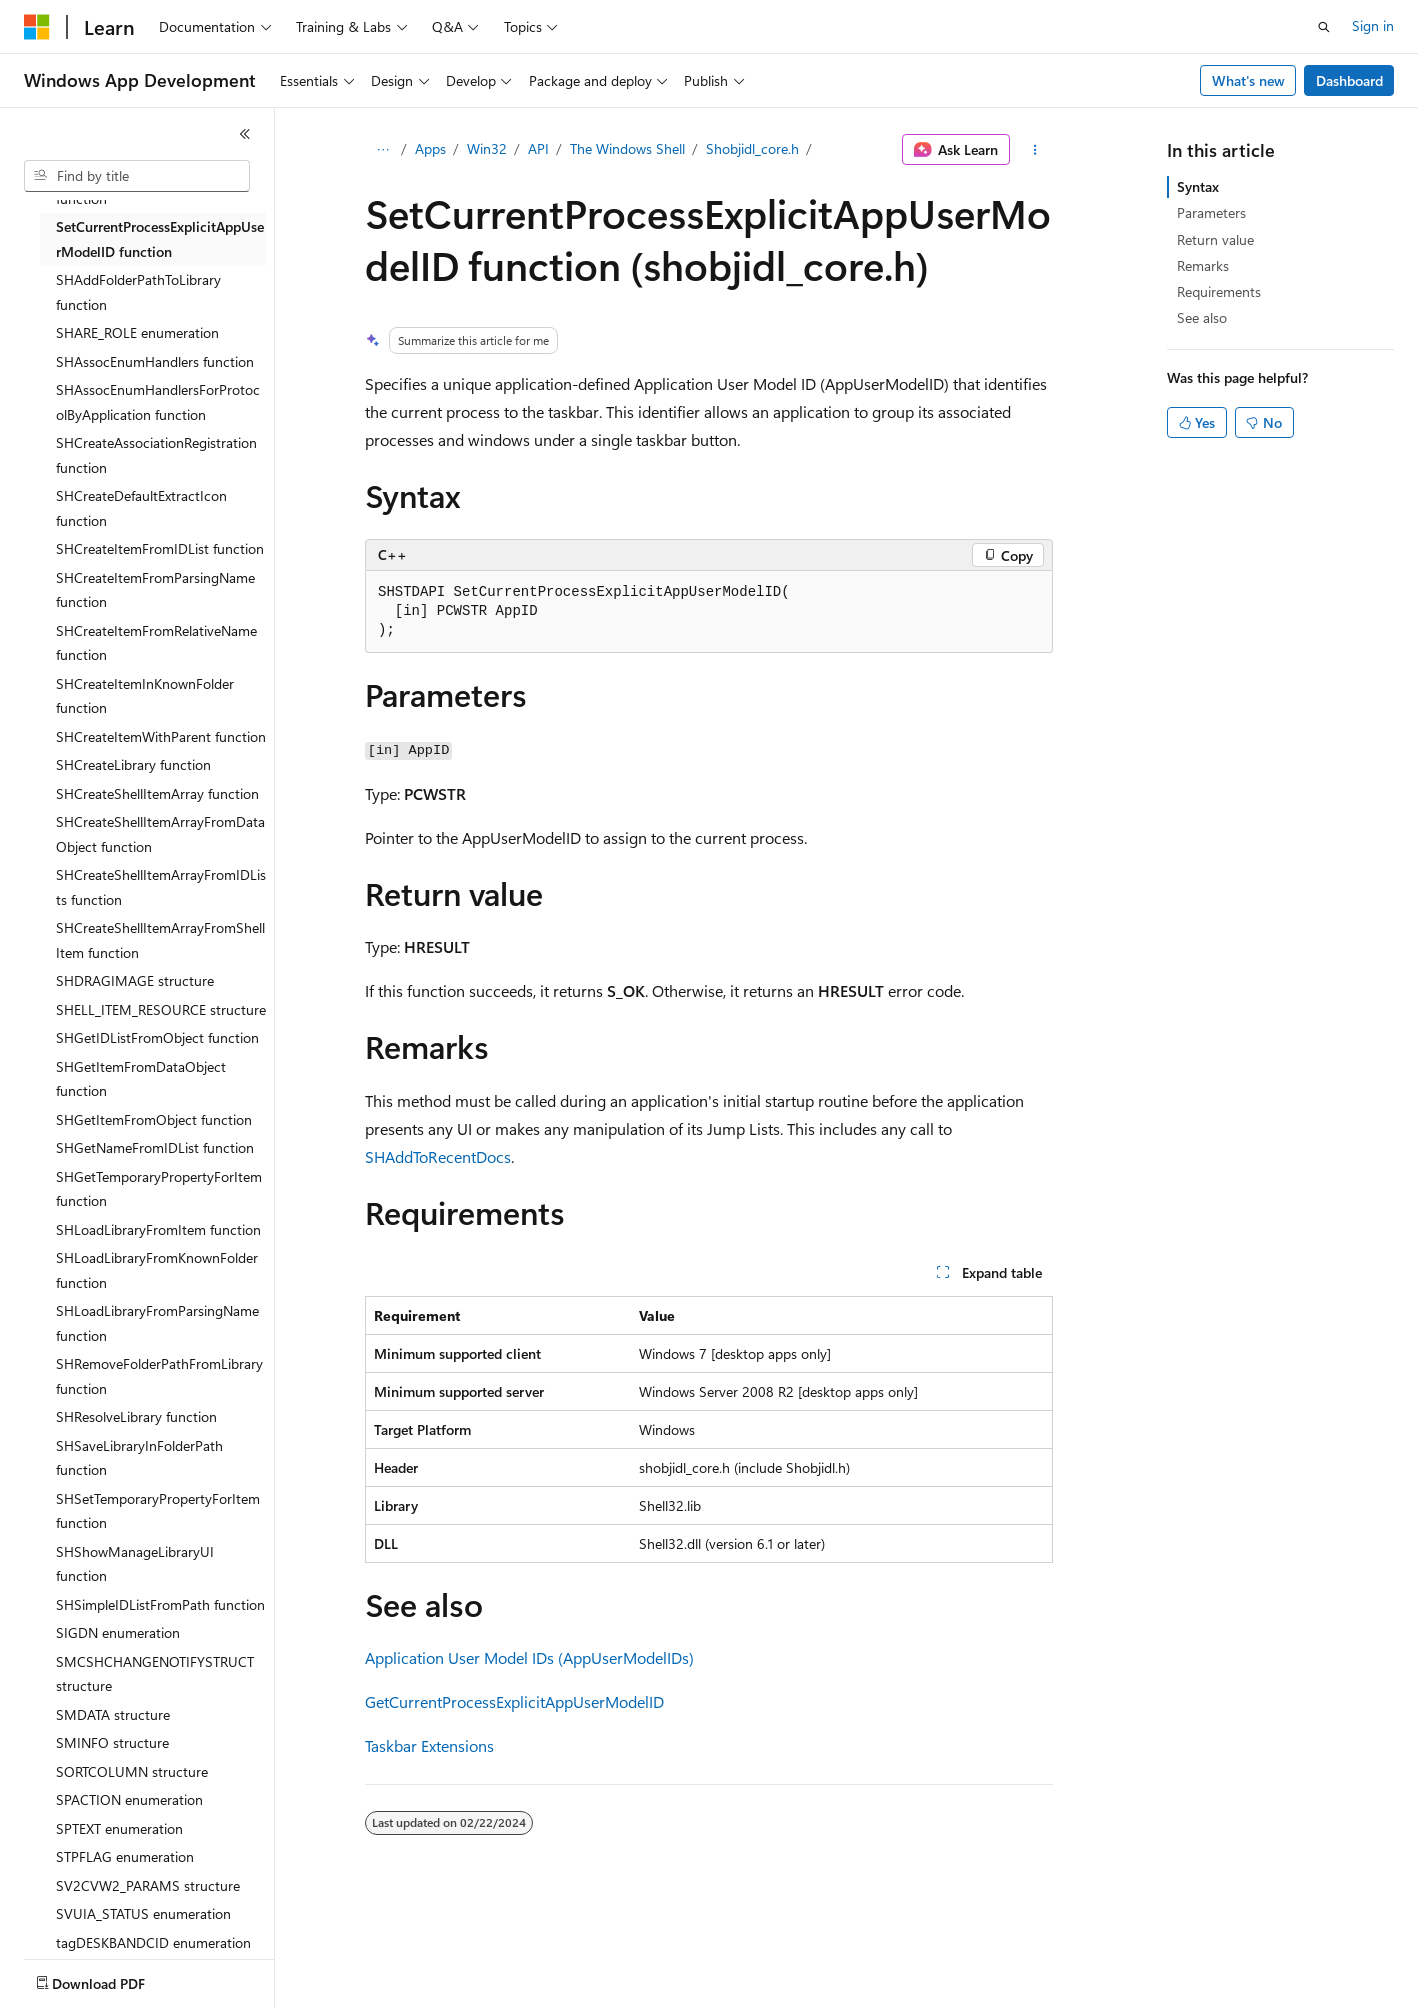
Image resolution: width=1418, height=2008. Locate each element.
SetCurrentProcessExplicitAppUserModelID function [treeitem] (160, 239)
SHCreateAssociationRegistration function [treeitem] (156, 455)
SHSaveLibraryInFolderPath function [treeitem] (139, 1458)
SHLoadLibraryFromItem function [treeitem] (158, 1229)
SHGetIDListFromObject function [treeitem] (157, 1037)
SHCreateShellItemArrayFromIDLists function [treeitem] (161, 887)
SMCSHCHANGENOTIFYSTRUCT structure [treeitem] (155, 1674)
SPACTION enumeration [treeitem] (129, 1799)
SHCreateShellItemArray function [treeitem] (157, 793)
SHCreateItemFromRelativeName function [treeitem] (156, 643)
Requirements (1219, 291)
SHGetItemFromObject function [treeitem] (154, 1119)
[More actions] (1035, 150)
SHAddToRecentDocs (438, 1156)
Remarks (1203, 265)
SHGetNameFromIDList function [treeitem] (155, 1147)
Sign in (1373, 25)
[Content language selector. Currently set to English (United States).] (115, 1979)
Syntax (1198, 186)
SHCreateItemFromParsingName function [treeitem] (155, 590)
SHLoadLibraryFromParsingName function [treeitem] (157, 1323)
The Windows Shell (627, 148)
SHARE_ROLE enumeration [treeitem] (137, 332)
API (538, 148)
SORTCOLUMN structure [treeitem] (132, 1771)
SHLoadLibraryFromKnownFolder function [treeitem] (157, 1270)
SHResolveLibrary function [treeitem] (136, 1416)
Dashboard (1349, 80)
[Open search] (1324, 27)
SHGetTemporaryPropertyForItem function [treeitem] (159, 1189)
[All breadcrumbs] (382, 150)
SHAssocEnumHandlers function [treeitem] (155, 361)
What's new (1248, 80)
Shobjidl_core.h (752, 148)
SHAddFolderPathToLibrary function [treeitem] (138, 292)
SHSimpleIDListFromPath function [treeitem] (160, 1604)
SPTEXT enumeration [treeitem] (119, 1828)
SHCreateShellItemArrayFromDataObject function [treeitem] (160, 834)
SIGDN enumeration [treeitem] (118, 1632)
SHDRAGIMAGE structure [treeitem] (135, 980)
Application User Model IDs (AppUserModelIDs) (529, 1657)
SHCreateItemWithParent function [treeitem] (161, 736)
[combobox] (137, 176)
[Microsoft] (37, 27)
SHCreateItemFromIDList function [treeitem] (160, 548)
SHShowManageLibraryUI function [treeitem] (135, 1564)
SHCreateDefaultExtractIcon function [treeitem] (141, 508)
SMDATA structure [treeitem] (113, 1714)
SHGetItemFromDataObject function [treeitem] (141, 1079)
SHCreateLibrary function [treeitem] (133, 764)
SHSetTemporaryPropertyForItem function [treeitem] (158, 1511)
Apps (430, 148)
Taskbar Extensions (429, 1745)
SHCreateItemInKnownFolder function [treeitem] (145, 696)
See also (1202, 317)
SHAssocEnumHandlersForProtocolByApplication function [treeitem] (158, 402)
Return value (1215, 239)
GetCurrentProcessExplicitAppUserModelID (514, 1701)
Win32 (487, 148)
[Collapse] (245, 134)
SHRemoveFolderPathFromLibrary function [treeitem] (159, 1376)
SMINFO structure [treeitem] (112, 1742)
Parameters (1211, 212)
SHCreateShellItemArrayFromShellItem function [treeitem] (160, 940)
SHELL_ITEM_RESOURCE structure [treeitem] (161, 1009)
